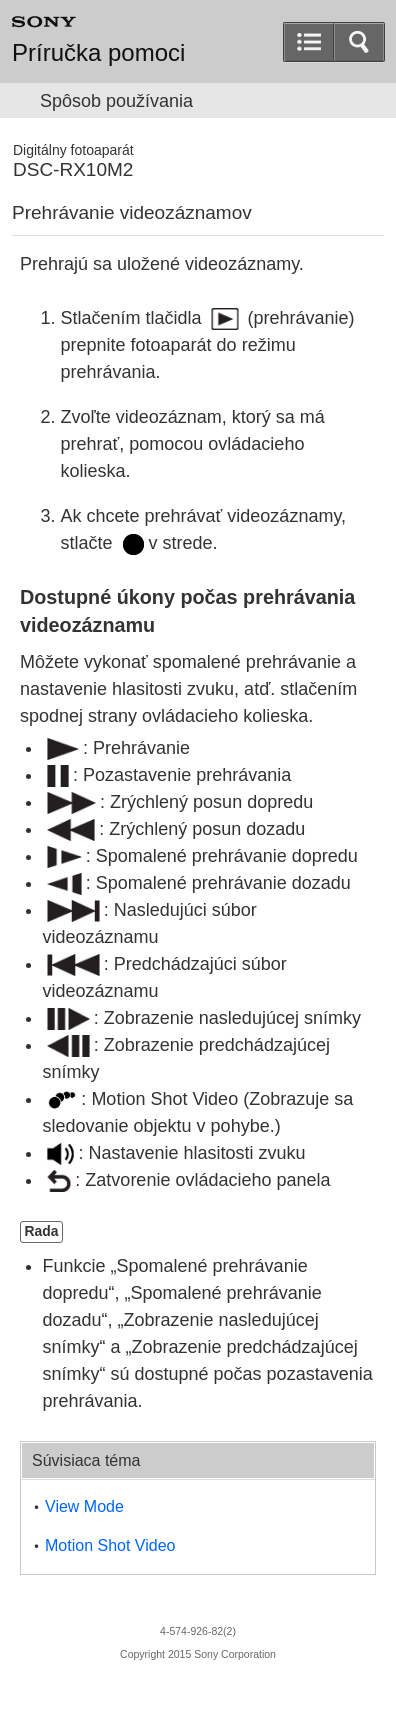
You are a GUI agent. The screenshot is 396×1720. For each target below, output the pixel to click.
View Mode (84, 1506)
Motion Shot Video (110, 1545)
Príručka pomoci (98, 53)
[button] (359, 42)
